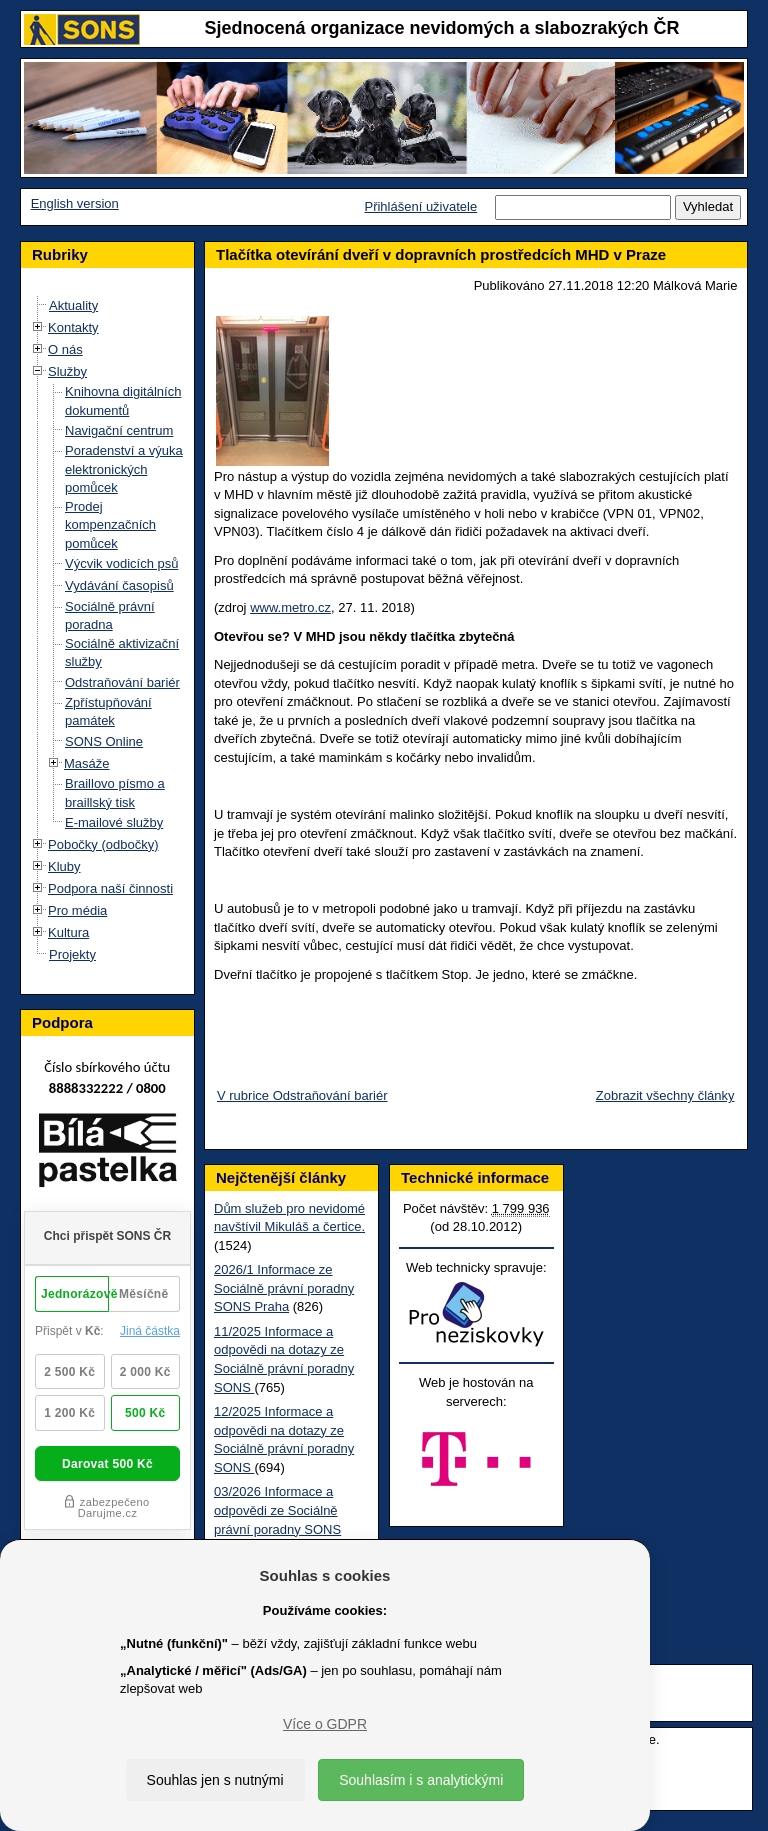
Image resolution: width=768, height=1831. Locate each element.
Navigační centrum (119, 430)
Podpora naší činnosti (110, 888)
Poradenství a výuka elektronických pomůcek (124, 469)
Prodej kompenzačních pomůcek (110, 525)
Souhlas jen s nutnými (215, 1780)
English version (75, 203)
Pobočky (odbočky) (103, 844)
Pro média (77, 910)
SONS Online (104, 741)
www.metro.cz (290, 607)
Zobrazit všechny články (665, 1095)
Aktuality (73, 305)
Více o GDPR (325, 1724)
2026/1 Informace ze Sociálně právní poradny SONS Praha (284, 1288)
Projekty (72, 954)
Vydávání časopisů (119, 585)
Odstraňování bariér (122, 682)
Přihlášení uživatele (420, 206)
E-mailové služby (114, 822)
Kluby (64, 866)
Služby (67, 371)
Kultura (68, 932)
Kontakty (73, 327)
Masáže (87, 763)
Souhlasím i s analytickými (421, 1780)
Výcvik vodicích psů (121, 563)
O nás (65, 349)
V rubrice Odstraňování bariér (302, 1095)
